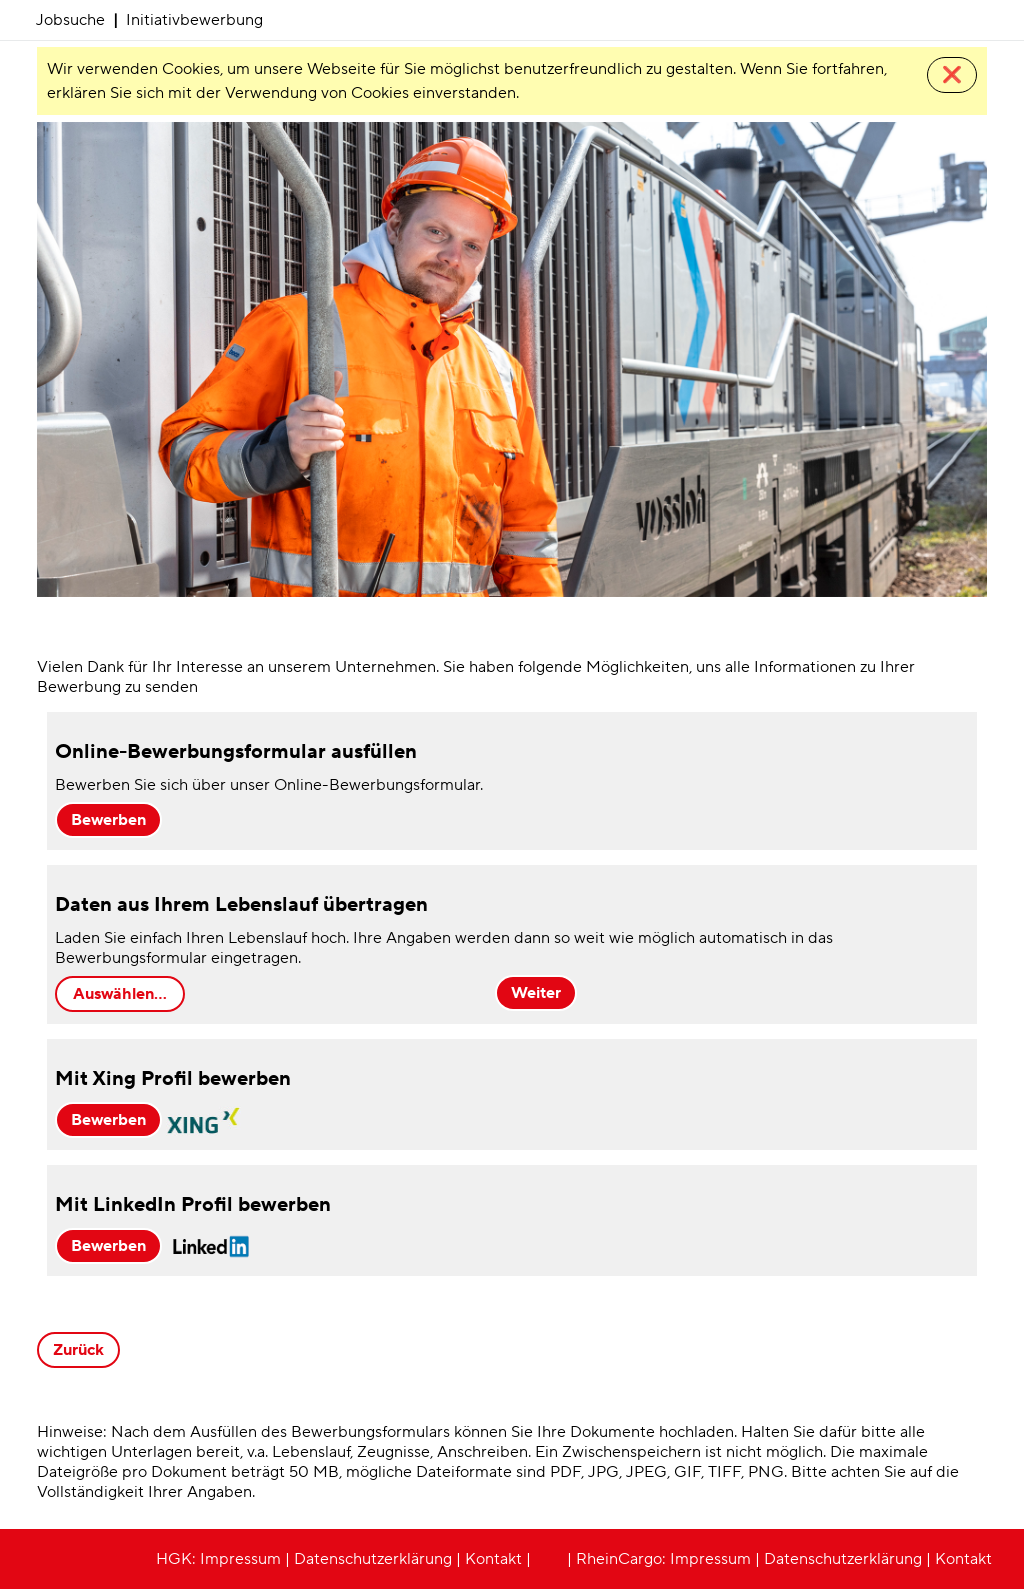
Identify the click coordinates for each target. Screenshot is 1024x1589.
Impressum (240, 1559)
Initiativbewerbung (194, 20)
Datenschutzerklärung (373, 1559)
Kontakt (493, 1559)
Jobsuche (70, 20)
